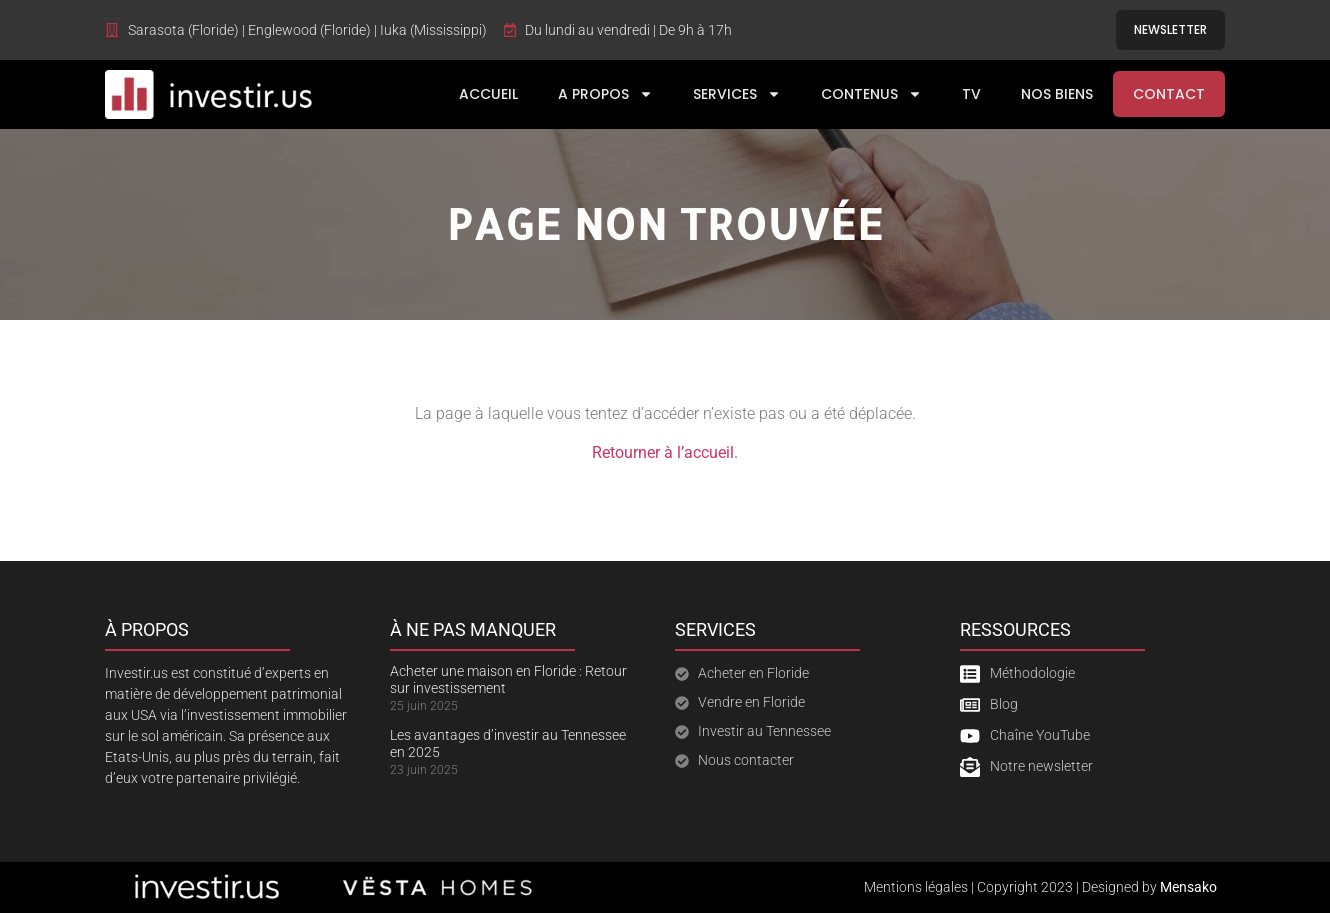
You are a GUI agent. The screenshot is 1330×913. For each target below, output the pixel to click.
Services (737, 94)
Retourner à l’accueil (663, 452)
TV (971, 94)
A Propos (605, 94)
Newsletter (1170, 29)
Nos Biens (1057, 94)
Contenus (871, 94)
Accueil (488, 94)
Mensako (1188, 887)
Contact (1169, 94)
